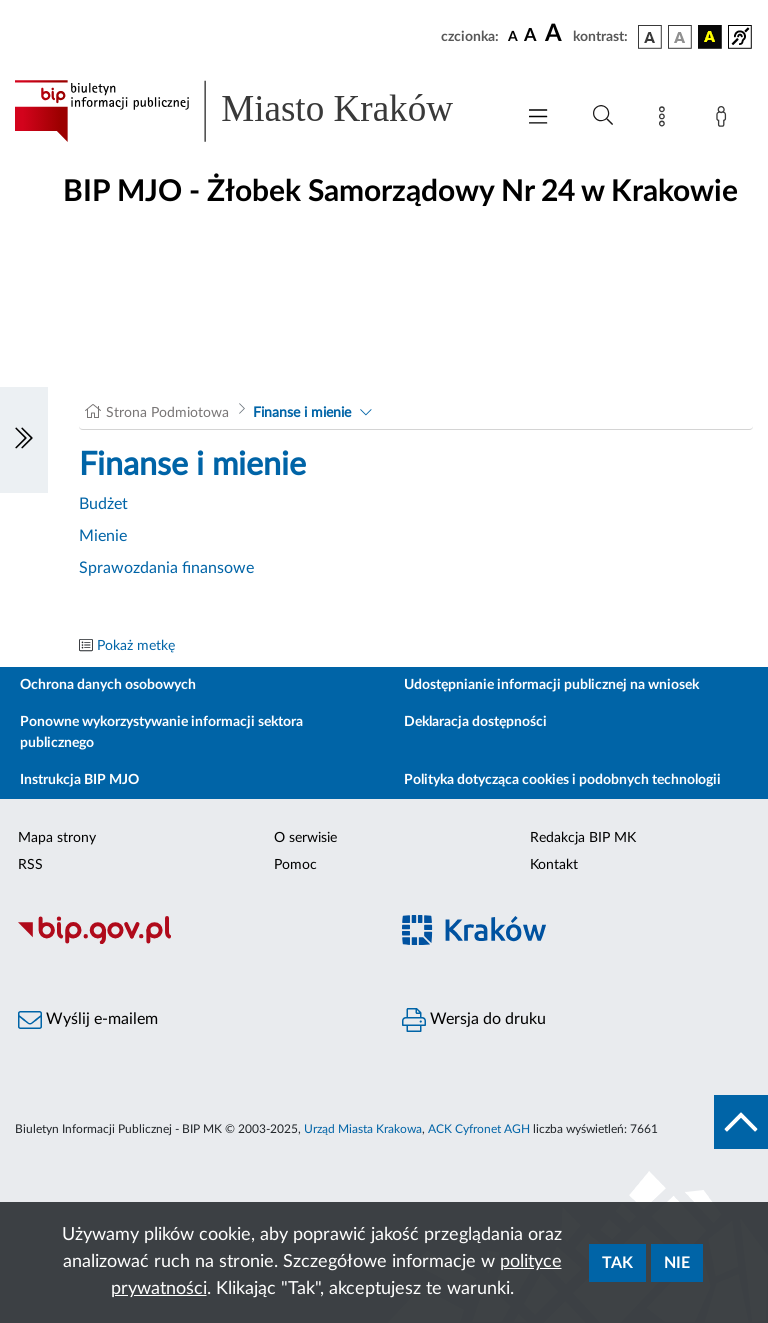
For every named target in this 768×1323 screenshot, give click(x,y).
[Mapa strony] (666, 120)
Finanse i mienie (302, 413)
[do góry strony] (741, 1122)
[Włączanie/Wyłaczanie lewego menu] (24, 440)
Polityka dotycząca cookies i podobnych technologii (562, 780)
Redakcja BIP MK (583, 838)
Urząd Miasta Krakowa (363, 1129)
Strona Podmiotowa (167, 413)
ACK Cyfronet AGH (479, 1129)
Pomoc (295, 865)
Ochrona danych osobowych (108, 685)
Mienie (103, 536)
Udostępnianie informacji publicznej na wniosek (551, 685)
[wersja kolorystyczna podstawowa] (650, 37)
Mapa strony (57, 838)
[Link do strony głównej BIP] (254, 111)
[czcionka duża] (556, 34)
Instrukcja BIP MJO (79, 780)
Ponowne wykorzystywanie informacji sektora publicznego (161, 732)
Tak (617, 1263)
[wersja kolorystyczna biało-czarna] (680, 37)
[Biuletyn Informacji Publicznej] (192, 941)
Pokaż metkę (136, 646)
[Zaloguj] (725, 120)
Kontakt (554, 865)
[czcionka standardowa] (513, 36)
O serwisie (305, 838)
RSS (30, 865)
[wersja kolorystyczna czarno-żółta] (710, 37)
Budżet (103, 504)
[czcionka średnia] (530, 36)
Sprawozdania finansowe (166, 568)
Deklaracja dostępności (475, 722)
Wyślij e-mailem (88, 1020)
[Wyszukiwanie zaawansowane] (603, 116)
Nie (677, 1263)
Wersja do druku (474, 1020)
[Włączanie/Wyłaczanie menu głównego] (538, 118)
